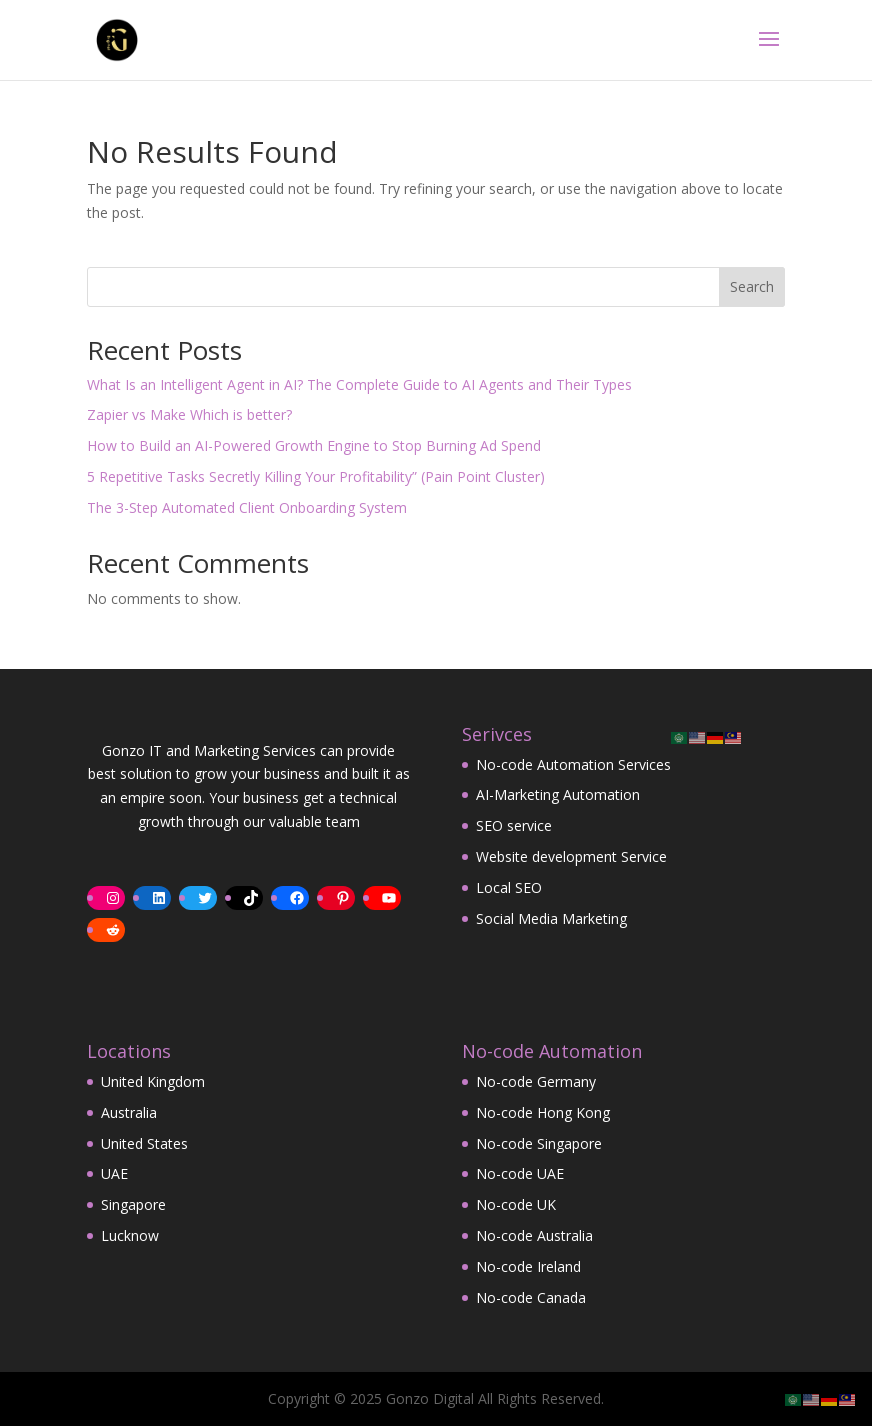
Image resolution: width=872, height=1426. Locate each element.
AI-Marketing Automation (558, 794)
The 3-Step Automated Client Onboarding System (247, 507)
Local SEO (509, 887)
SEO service (514, 825)
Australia (129, 1112)
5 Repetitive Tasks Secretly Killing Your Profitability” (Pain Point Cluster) (316, 476)
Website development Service (571, 856)
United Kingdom (153, 1081)
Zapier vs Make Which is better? (189, 414)
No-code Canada (531, 1297)
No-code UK (516, 1204)
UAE (114, 1173)
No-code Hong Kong (543, 1112)
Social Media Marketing (551, 918)
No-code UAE (520, 1173)
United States (144, 1143)
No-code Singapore (539, 1143)
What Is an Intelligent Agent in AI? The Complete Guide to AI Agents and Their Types (359, 384)
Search (752, 286)
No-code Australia (534, 1235)
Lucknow (130, 1235)
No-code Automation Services (573, 764)
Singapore (133, 1204)
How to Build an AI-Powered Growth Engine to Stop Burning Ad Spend (314, 445)
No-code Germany (536, 1081)
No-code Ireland (528, 1266)
